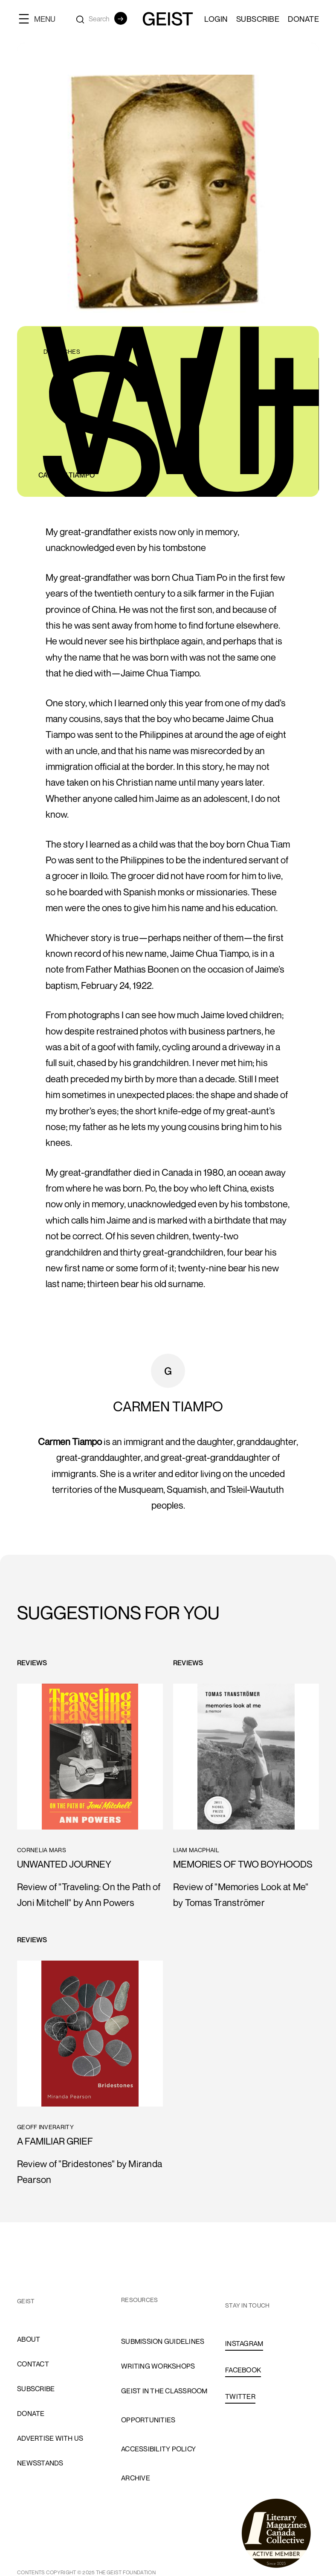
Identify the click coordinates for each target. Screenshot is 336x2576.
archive (135, 2478)
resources (139, 2299)
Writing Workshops (158, 2366)
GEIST (26, 2301)
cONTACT (33, 2364)
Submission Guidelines (162, 2341)
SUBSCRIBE (258, 18)
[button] (40, 18)
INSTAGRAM (244, 2343)
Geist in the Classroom (164, 2391)
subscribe (36, 2388)
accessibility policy (158, 2449)
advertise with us (50, 2438)
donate (31, 2413)
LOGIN (216, 18)
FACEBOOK (243, 2370)
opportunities (148, 2420)
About (28, 2339)
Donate (303, 18)
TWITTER (240, 2396)
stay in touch (247, 2305)
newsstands (40, 2463)
